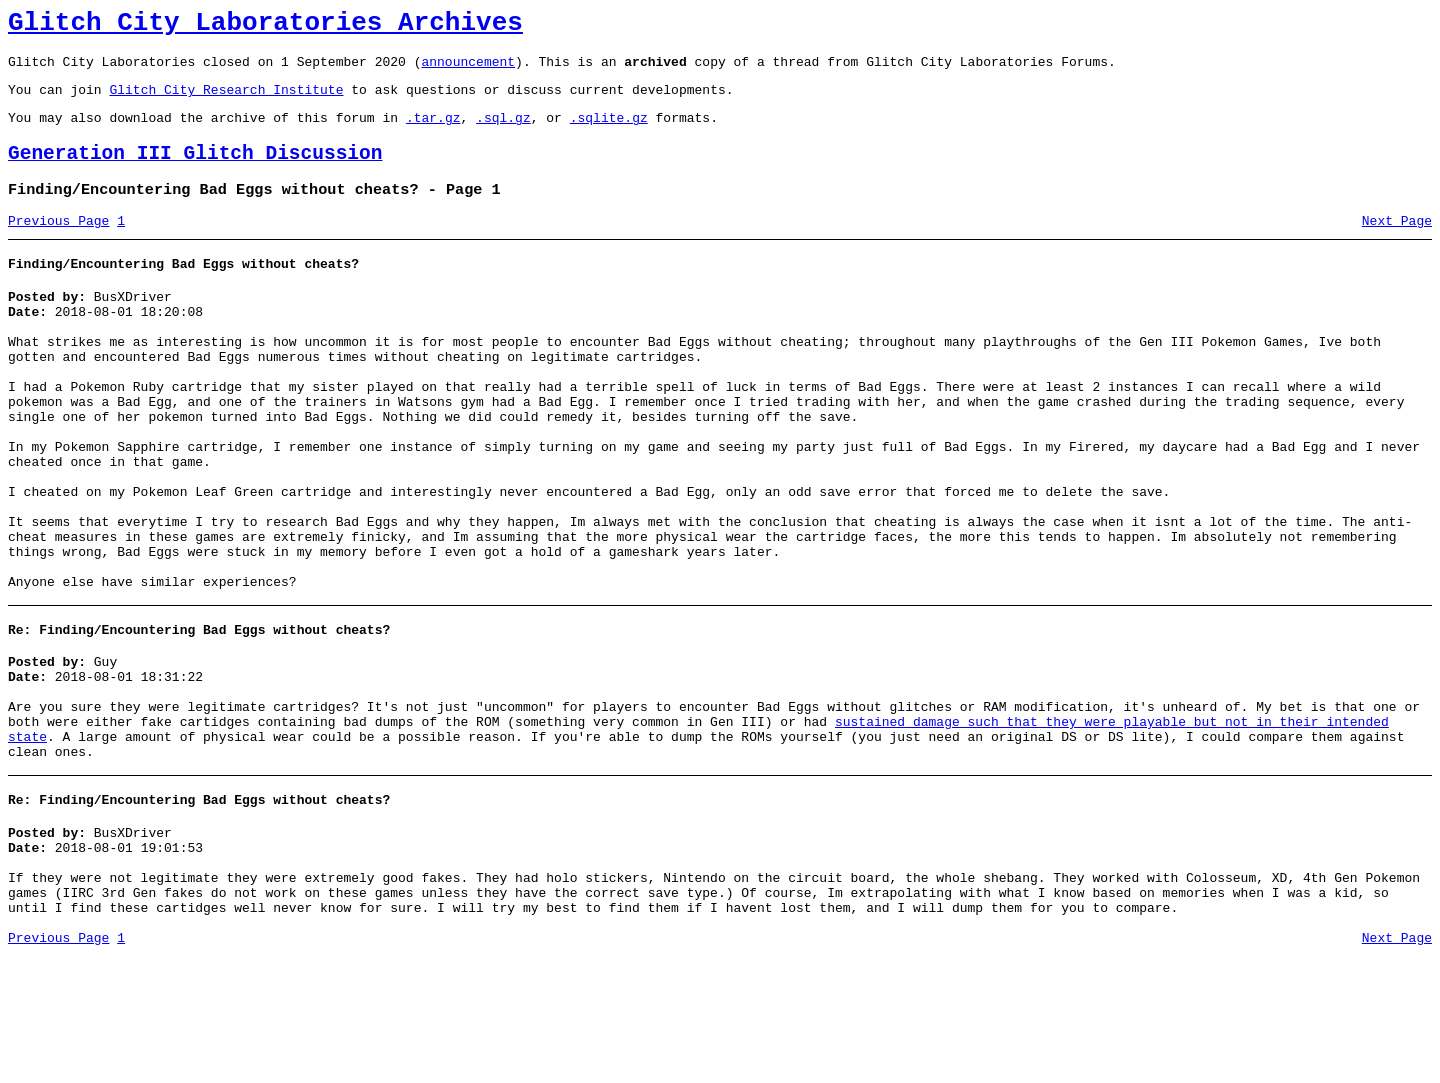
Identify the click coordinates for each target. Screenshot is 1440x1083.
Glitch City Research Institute (226, 101)
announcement (468, 70)
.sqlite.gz (609, 132)
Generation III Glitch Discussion (195, 171)
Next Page (1397, 245)
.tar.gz (433, 132)
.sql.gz (503, 132)
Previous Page (58, 245)
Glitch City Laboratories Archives (265, 26)
